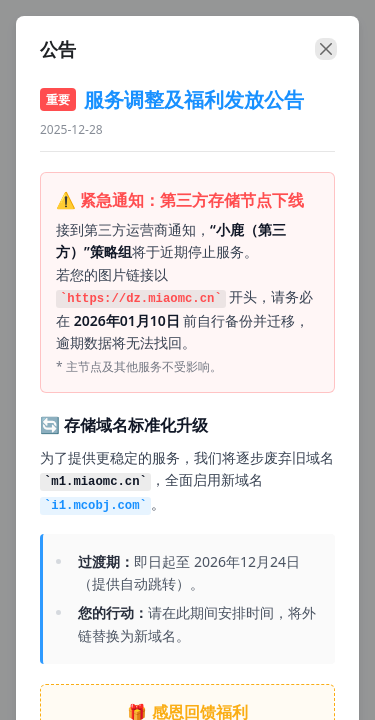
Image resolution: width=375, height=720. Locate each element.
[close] (326, 49)
